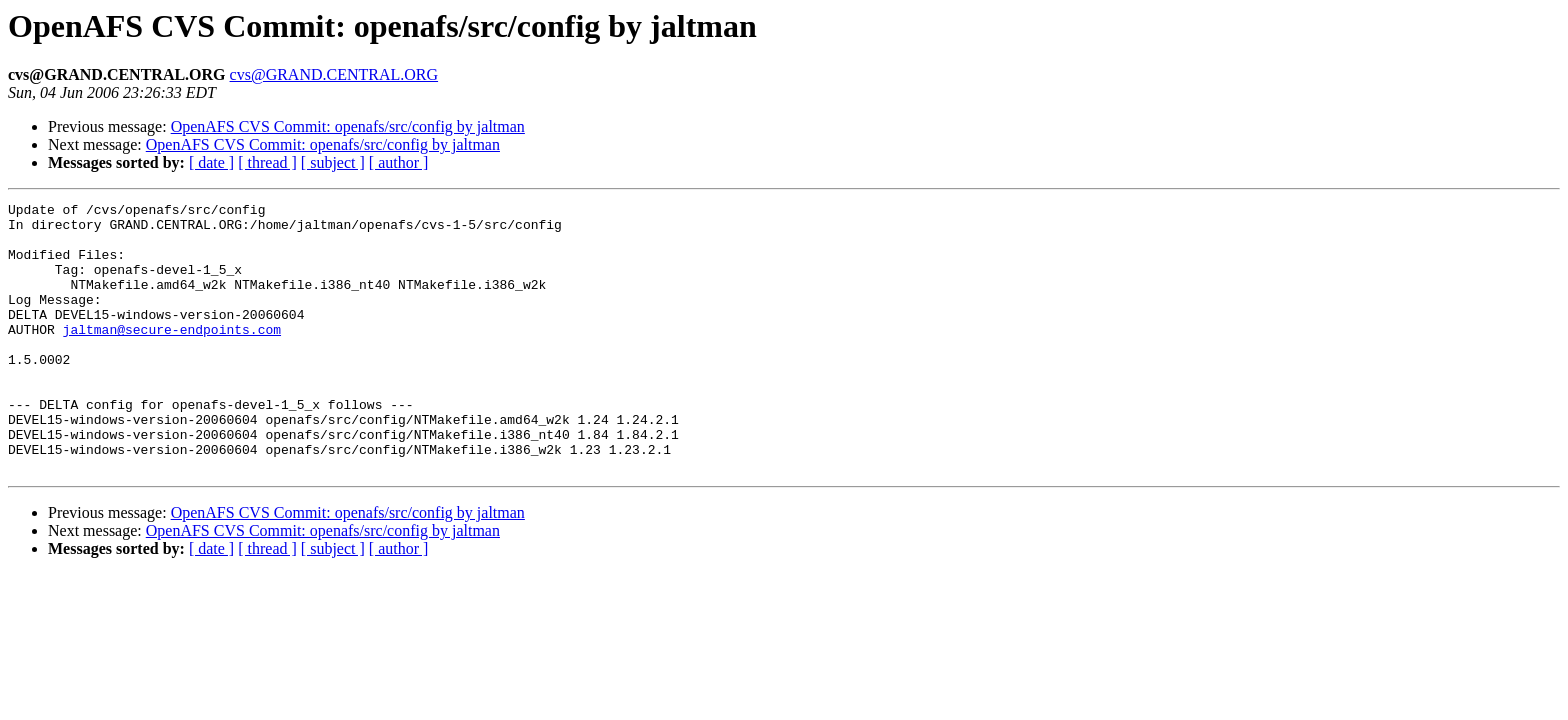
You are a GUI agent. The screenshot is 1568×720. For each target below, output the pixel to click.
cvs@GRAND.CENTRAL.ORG (334, 74)
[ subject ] (333, 162)
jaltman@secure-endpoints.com (172, 356)
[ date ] (211, 162)
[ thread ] (267, 162)
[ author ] (399, 162)
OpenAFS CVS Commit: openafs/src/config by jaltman (348, 126)
